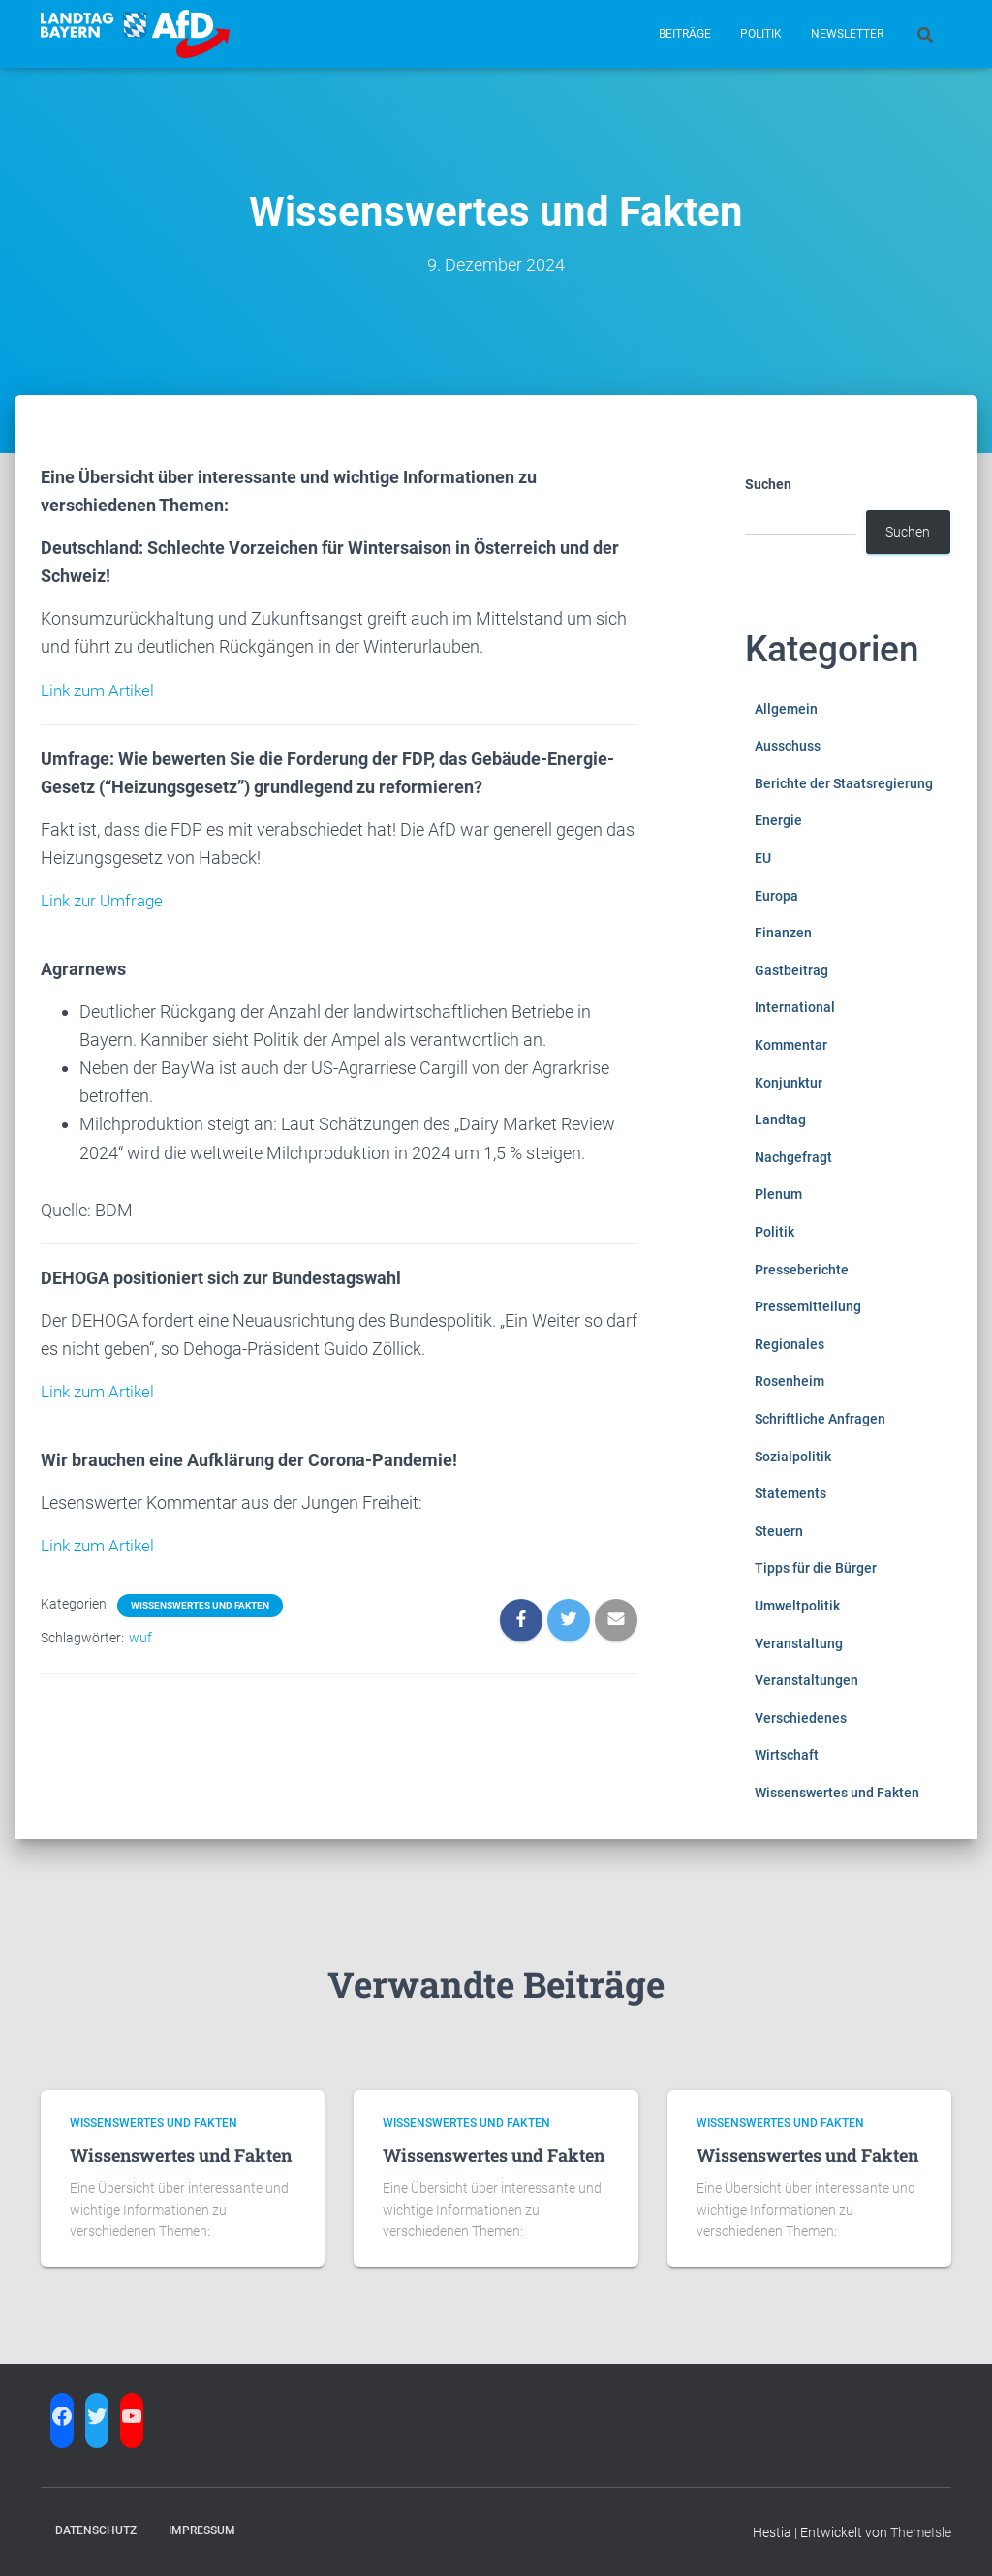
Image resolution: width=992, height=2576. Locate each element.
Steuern (779, 1531)
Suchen (768, 484)
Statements (790, 1493)
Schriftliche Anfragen (820, 1418)
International (795, 1007)
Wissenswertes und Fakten (200, 1602)
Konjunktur (788, 1082)
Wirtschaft (787, 1755)
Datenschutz (96, 2530)
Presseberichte (802, 1269)
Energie (778, 820)
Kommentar (791, 1045)
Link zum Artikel (101, 690)
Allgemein (786, 709)
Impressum (202, 2530)
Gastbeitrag (791, 970)
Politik (761, 34)
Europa (776, 896)
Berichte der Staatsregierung (844, 783)
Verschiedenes (801, 1718)
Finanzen (783, 932)
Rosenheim (789, 1381)
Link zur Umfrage (105, 899)
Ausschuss (788, 745)
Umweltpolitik (797, 1605)
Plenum (778, 1194)
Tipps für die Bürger (816, 1568)
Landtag (780, 1119)
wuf (140, 1634)
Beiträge (685, 34)
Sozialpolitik (793, 1456)
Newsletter (847, 34)
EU (763, 858)
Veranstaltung (799, 1643)
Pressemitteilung (808, 1306)
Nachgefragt (793, 1157)
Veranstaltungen (806, 1680)
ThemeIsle (920, 2532)
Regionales (789, 1344)
